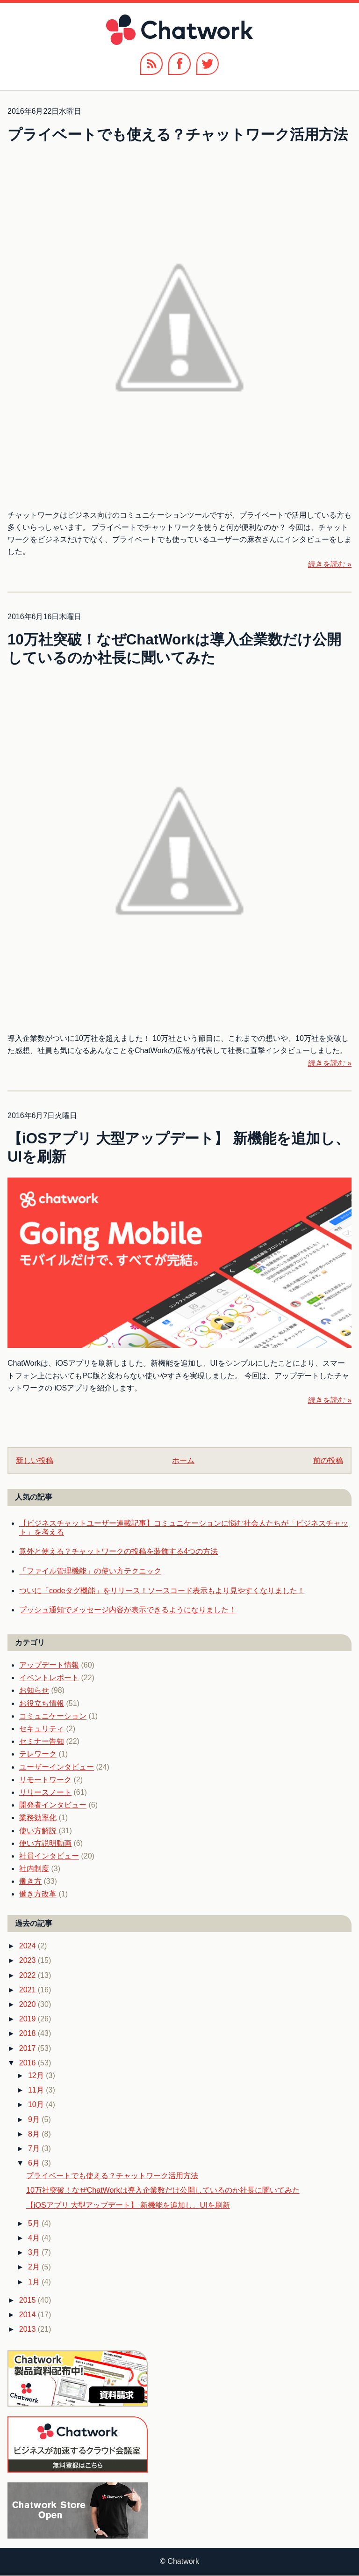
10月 (37, 2104)
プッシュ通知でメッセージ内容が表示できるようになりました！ (127, 1610)
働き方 (30, 1881)
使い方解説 (38, 1831)
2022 (28, 1975)
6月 (35, 2163)
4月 (35, 2238)
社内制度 (34, 1869)
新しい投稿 (34, 1460)
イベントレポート (49, 1678)
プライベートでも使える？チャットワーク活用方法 (177, 134)
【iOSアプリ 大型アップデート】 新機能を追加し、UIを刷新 (128, 2205)
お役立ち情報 (41, 1703)
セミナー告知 (41, 1741)
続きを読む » (330, 564)
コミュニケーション (52, 1716)
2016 (28, 2063)
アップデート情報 (49, 1665)
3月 (35, 2252)
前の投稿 (328, 1460)
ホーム (183, 1460)
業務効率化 (38, 1818)
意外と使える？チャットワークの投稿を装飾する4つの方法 (118, 1551)
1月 (35, 2282)
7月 (35, 2148)
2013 (28, 2329)
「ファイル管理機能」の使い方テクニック (90, 1571)
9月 (35, 2119)
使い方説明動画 (45, 1843)
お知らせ (34, 1690)
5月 (35, 2223)
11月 (37, 2090)
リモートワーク (45, 1780)
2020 (28, 2004)
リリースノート (45, 1792)
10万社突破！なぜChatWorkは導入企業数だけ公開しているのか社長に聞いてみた (163, 2190)
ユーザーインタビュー (56, 1767)
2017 (28, 2048)
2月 (35, 2267)
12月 (37, 2075)
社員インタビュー (49, 1856)
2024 (28, 1946)
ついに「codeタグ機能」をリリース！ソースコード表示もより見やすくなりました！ (162, 1591)
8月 (35, 2134)
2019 (28, 2019)
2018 (28, 2033)
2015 (28, 2300)
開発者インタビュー (52, 1805)
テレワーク (38, 1754)
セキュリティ (41, 1729)
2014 (28, 2315)
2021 (28, 1990)
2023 (28, 1960)
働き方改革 (38, 1894)
